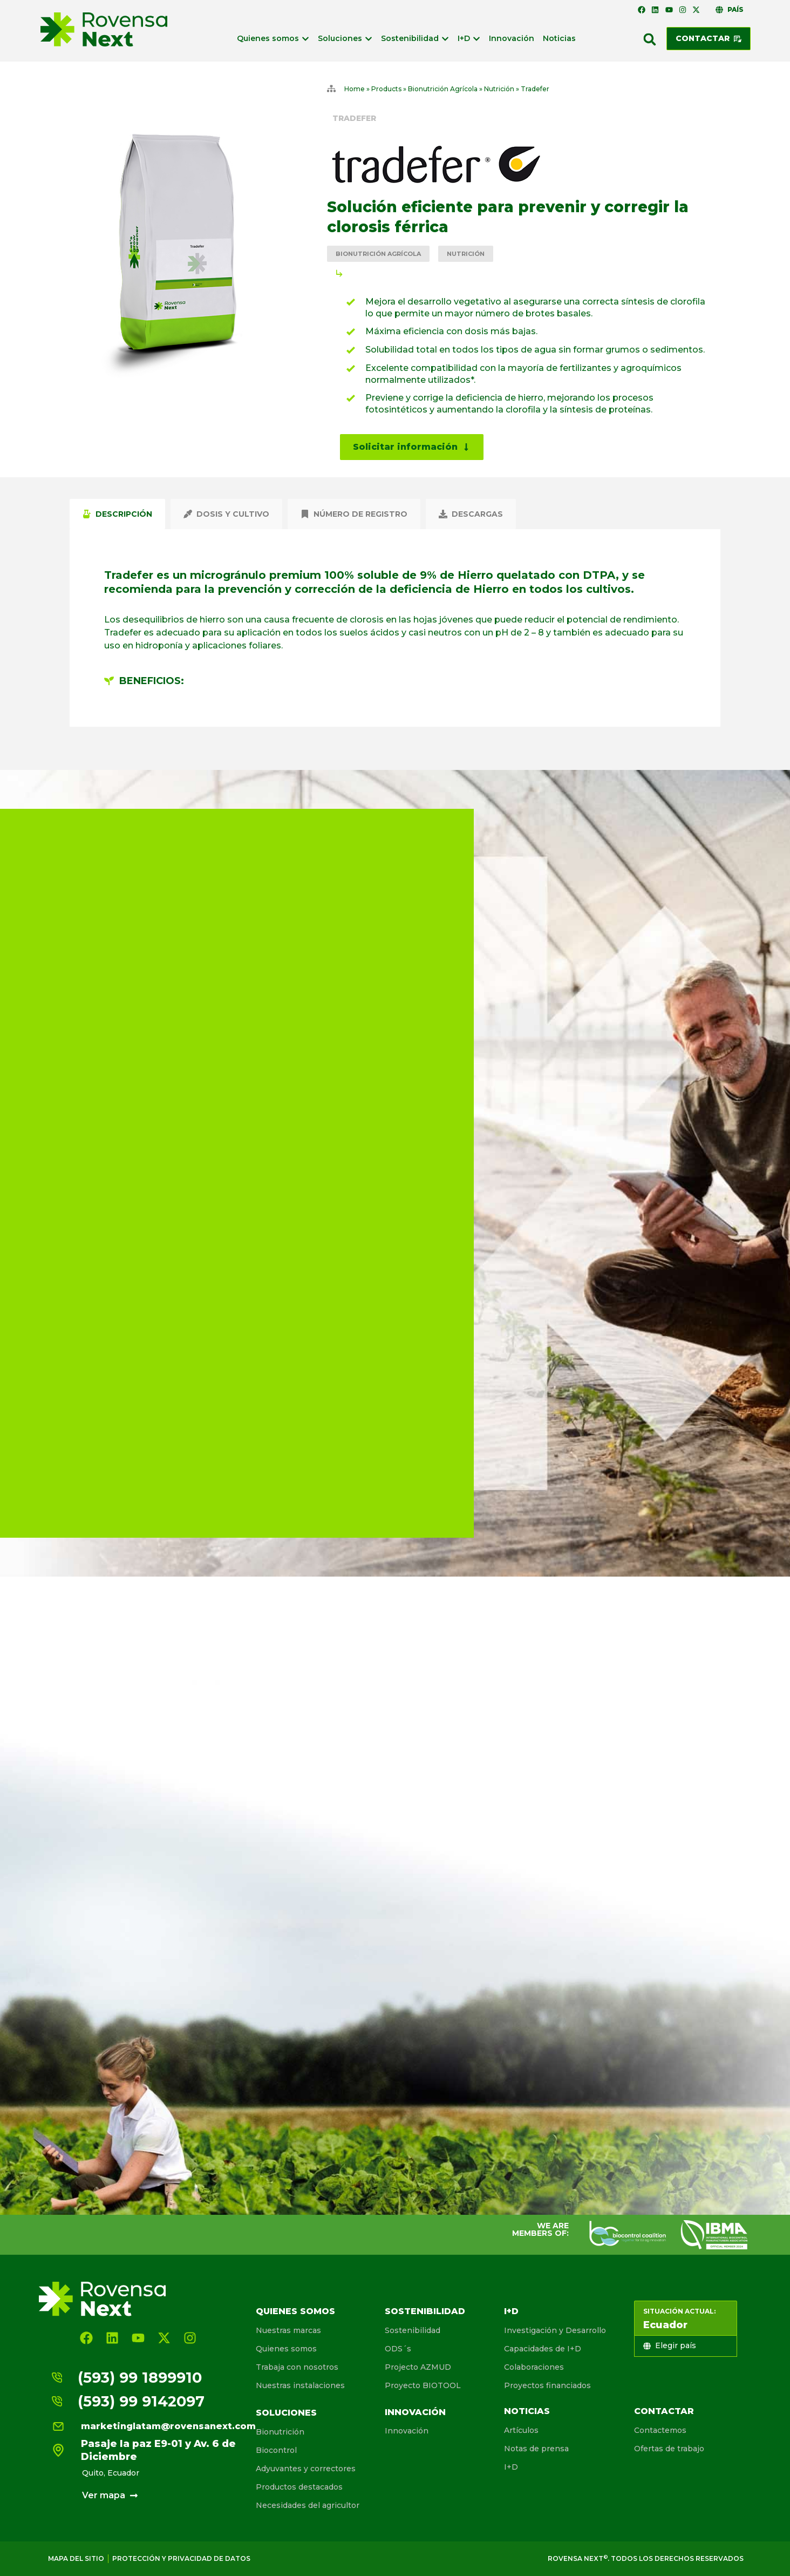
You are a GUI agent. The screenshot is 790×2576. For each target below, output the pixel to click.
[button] (650, 39)
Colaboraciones (534, 2367)
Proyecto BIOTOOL (423, 2385)
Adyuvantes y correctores (306, 2468)
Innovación (415, 2412)
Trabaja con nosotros (297, 2367)
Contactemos (660, 2430)
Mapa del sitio (76, 2558)
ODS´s (398, 2349)
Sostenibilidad (425, 2311)
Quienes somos (295, 2311)
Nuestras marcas (288, 2330)
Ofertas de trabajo (669, 2448)
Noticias (527, 2411)
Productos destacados (299, 2487)
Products (386, 89)
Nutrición (499, 89)
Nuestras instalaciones (300, 2385)
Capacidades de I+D (542, 2349)
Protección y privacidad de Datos (181, 2558)
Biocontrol (276, 2450)
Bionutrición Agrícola (443, 89)
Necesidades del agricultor (307, 2505)
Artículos (521, 2430)
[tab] (117, 514)
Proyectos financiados (547, 2385)
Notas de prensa (536, 2448)
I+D (511, 2311)
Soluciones (286, 2413)
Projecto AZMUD (418, 2367)
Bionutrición (280, 2432)
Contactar (664, 2411)
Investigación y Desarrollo (555, 2330)
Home (354, 89)
